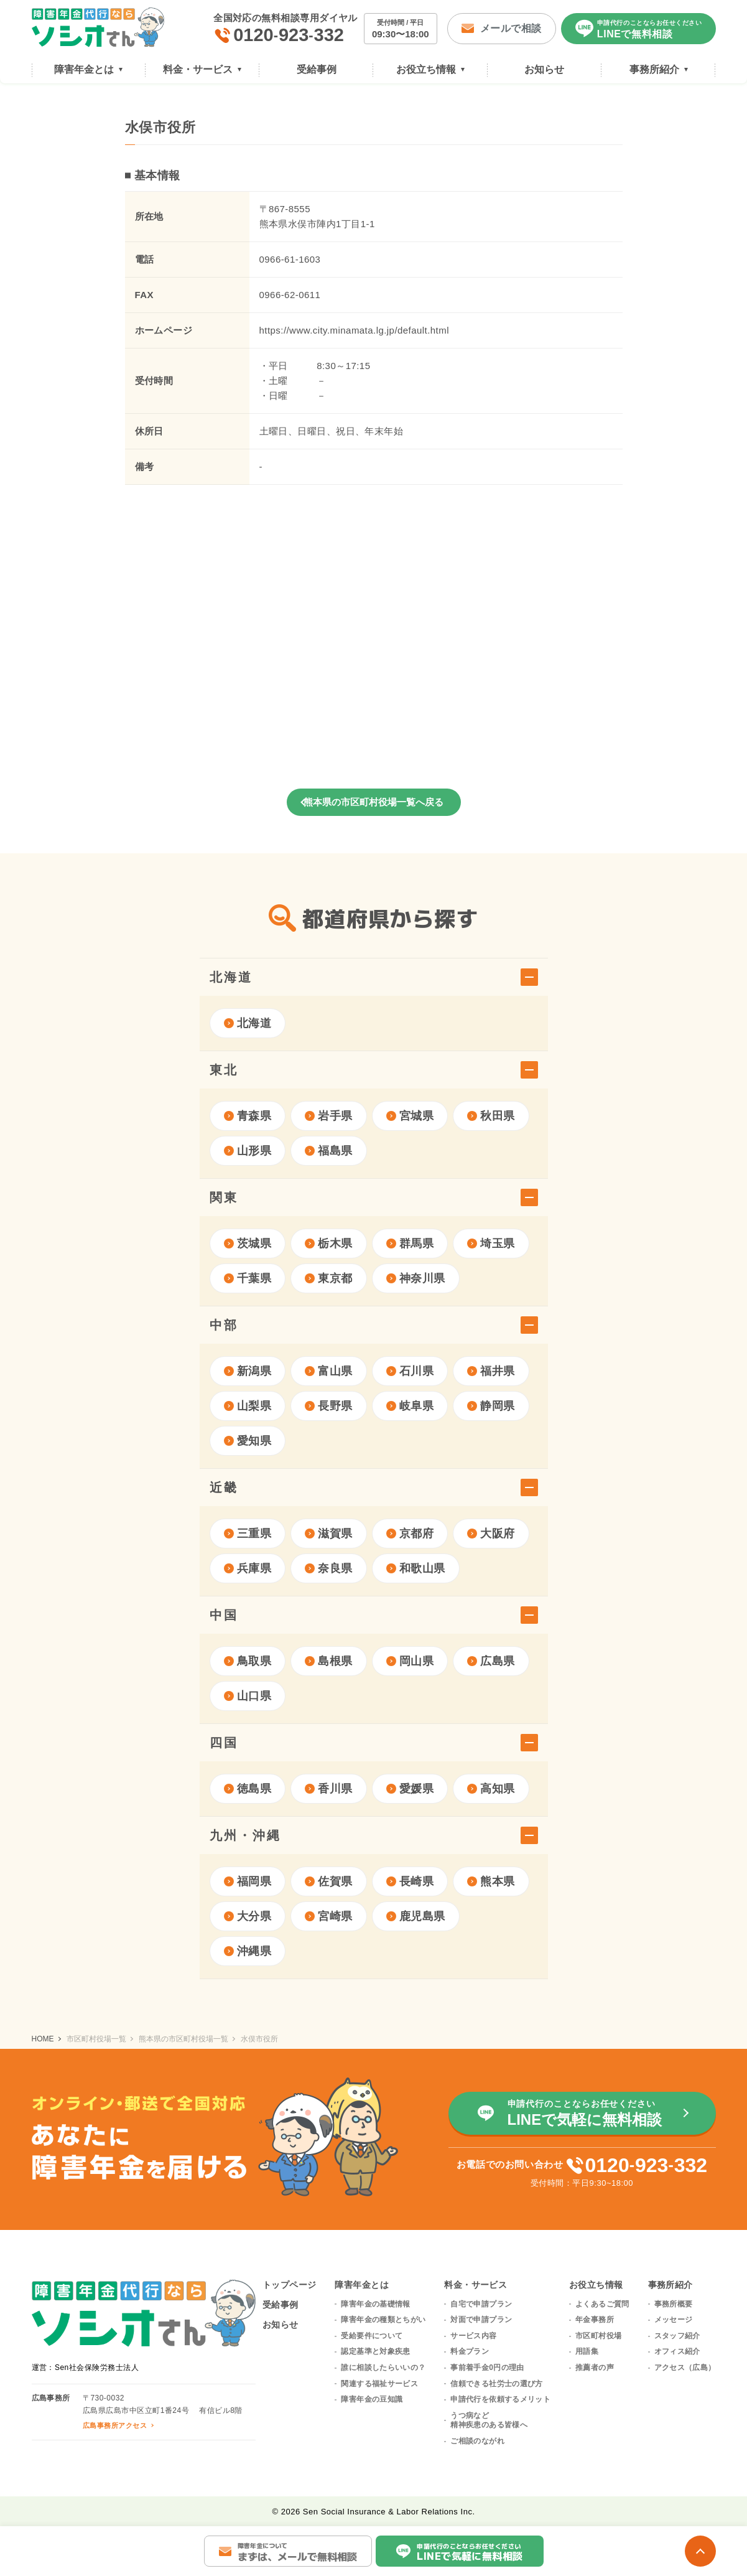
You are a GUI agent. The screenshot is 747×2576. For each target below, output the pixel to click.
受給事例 (280, 2305)
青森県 (248, 1116)
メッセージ (673, 2319)
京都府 (410, 1533)
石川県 (410, 1371)
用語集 (586, 2351)
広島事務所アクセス (115, 2425)
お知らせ (280, 2325)
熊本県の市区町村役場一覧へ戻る (373, 802)
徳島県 (248, 1788)
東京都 (329, 1278)
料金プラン (469, 2351)
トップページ (289, 2285)
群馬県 (410, 1243)
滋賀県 (329, 1533)
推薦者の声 (594, 2367)
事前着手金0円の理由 (487, 2367)
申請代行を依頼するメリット (500, 2399)
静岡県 (491, 1406)
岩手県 (329, 1116)
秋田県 (491, 1116)
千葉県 (248, 1278)
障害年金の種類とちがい (383, 2319)
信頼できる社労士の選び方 (496, 2383)
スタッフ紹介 (677, 2335)
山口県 (248, 1696)
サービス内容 (473, 2335)
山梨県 (248, 1406)
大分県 (248, 1916)
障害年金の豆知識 (371, 2399)
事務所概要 (673, 2304)
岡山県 (410, 1661)
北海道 (248, 1023)
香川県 (329, 1788)
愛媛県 (410, 1788)
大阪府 (491, 1533)
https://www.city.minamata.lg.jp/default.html (354, 330)
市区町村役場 (598, 2335)
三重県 (248, 1533)
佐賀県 (329, 1881)
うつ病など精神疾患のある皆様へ (488, 2420)
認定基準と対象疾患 (375, 2351)
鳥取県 (248, 1661)
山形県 (248, 1151)
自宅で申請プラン (481, 2304)
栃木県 (329, 1243)
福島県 (329, 1151)
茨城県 (248, 1243)
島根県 (329, 1661)
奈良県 (329, 1568)
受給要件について (371, 2335)
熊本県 (491, 1881)
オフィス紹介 (677, 2351)
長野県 (329, 1406)
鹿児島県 (415, 1916)
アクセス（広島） (685, 2367)
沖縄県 (248, 1951)
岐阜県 (410, 1406)
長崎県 (410, 1881)
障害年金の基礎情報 (375, 2304)
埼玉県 (491, 1243)
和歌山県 (415, 1568)
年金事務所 (594, 2319)
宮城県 (410, 1116)
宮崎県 (329, 1916)
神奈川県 (415, 1278)
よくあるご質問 (602, 2304)
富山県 (329, 1371)
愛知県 (248, 1441)
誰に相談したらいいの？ (383, 2367)
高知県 (491, 1788)
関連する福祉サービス (379, 2383)
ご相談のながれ (477, 2441)
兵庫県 (248, 1568)
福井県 (491, 1371)
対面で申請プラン (481, 2319)
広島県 (491, 1661)
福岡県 (248, 1881)
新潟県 (248, 1371)
